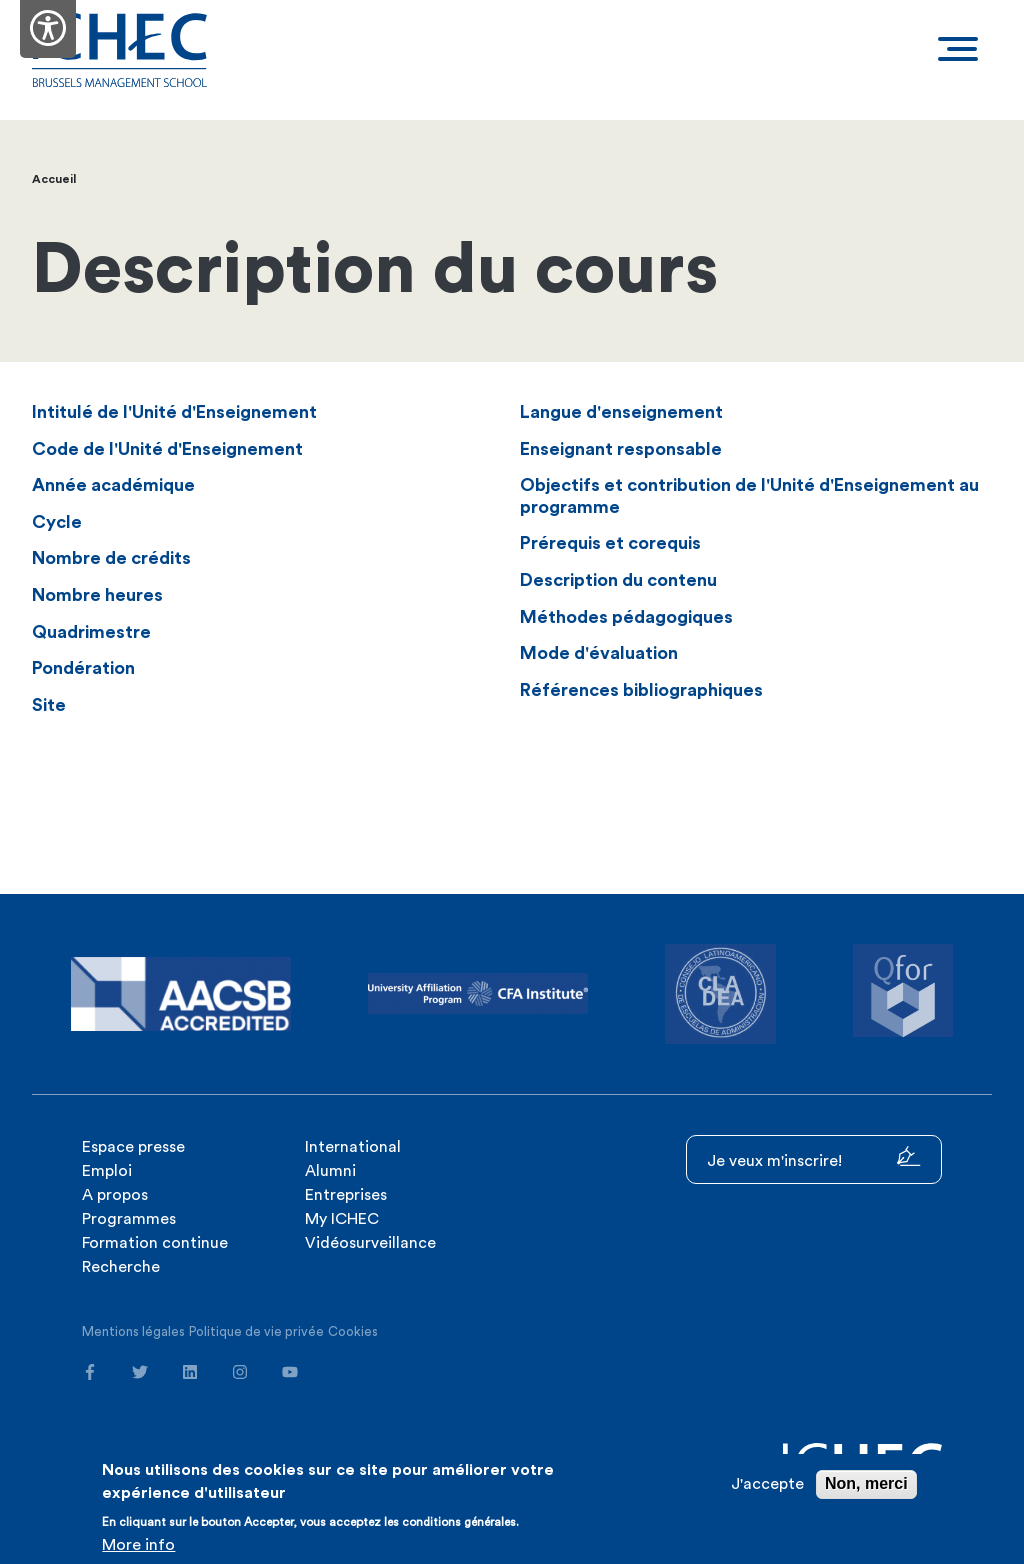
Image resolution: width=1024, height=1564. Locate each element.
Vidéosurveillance (370, 1243)
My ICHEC (342, 1219)
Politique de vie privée (256, 1331)
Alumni (330, 1171)
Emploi (107, 1171)
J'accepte (767, 1484)
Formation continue (155, 1243)
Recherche (121, 1267)
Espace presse (133, 1147)
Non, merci (866, 1483)
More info (138, 1545)
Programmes (129, 1219)
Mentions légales (133, 1331)
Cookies (353, 1331)
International (353, 1147)
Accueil (54, 179)
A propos (115, 1195)
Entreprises (346, 1195)
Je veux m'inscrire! (814, 1157)
